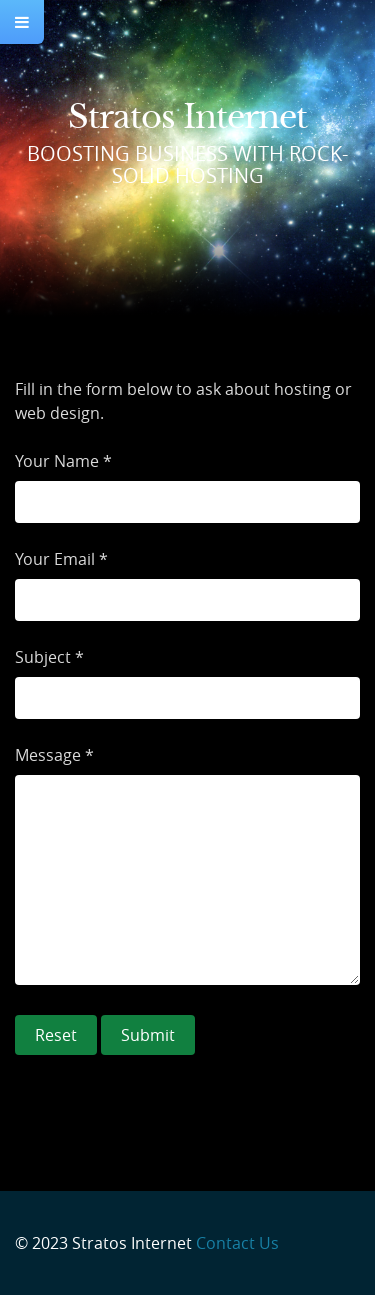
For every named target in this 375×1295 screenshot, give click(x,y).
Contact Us (237, 1243)
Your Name (57, 461)
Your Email (55, 559)
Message (48, 755)
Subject (43, 657)
